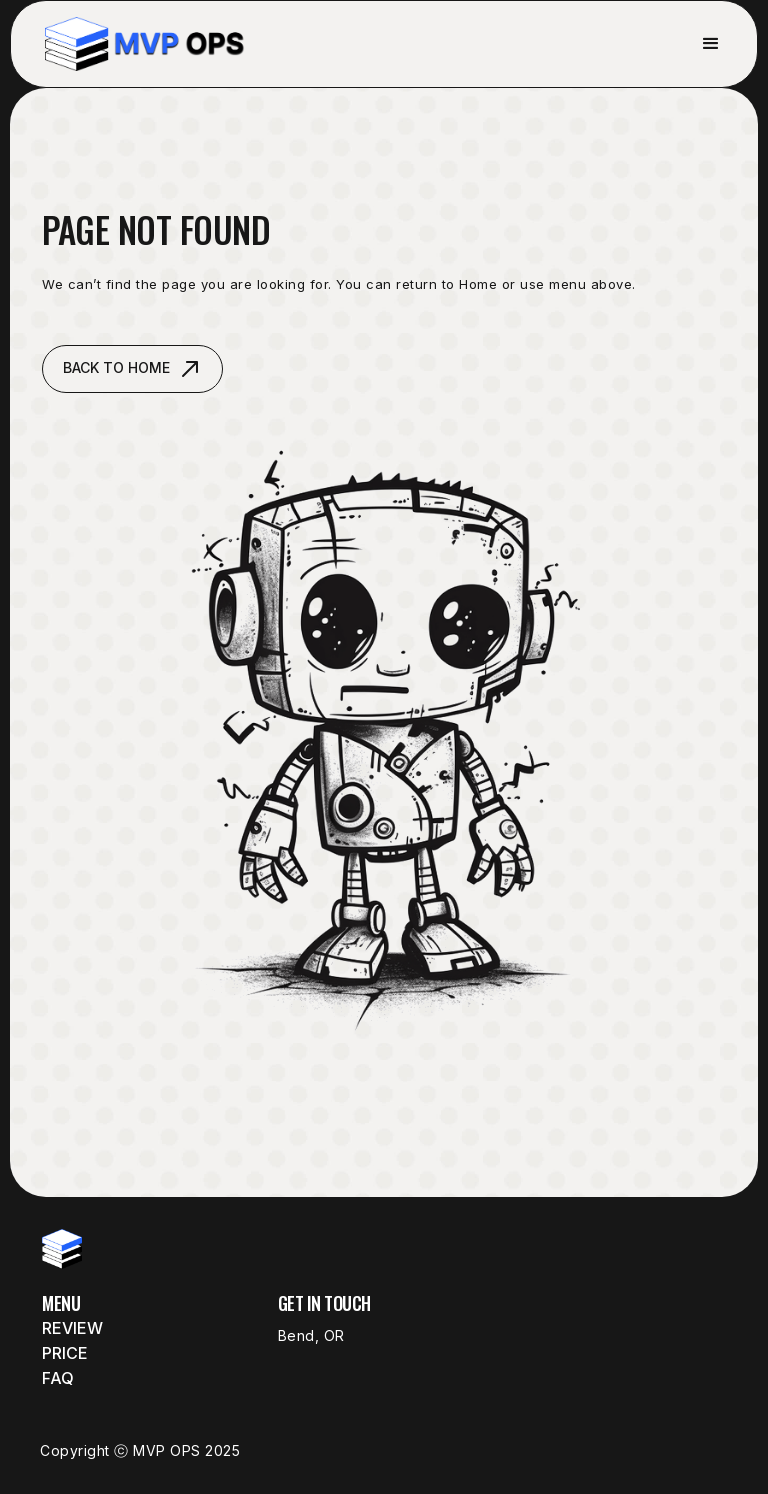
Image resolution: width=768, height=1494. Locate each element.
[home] (145, 44)
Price (65, 1353)
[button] (711, 44)
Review (72, 1328)
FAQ (58, 1378)
